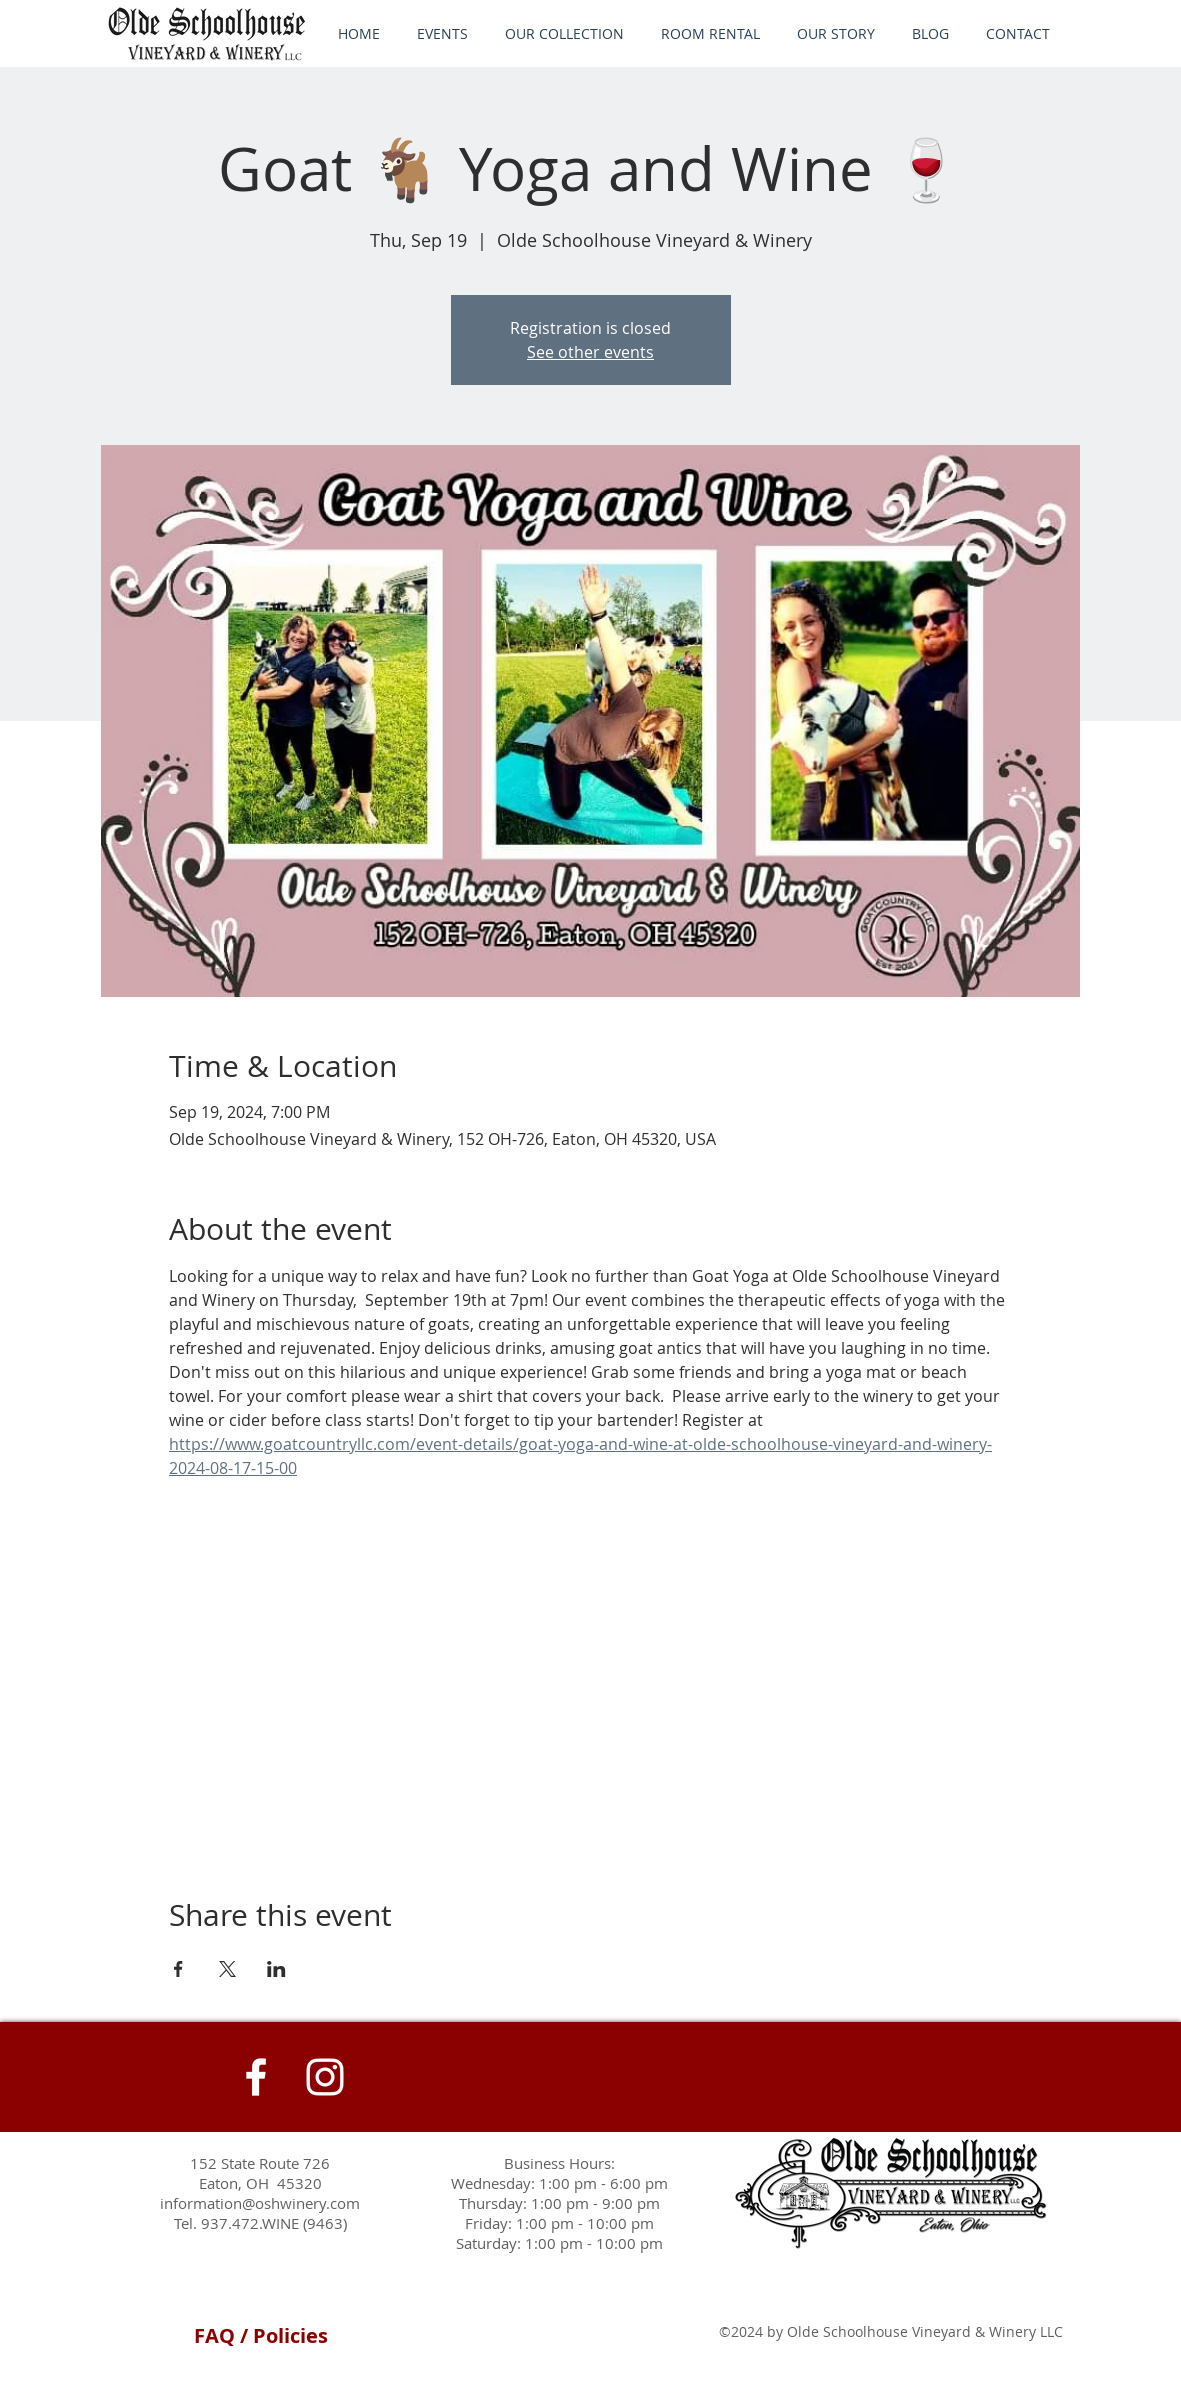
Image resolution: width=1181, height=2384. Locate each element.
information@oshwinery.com (260, 2203)
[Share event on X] (227, 1969)
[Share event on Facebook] (178, 1969)
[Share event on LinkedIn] (276, 1969)
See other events (590, 352)
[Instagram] (325, 2077)
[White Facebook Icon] (256, 2077)
